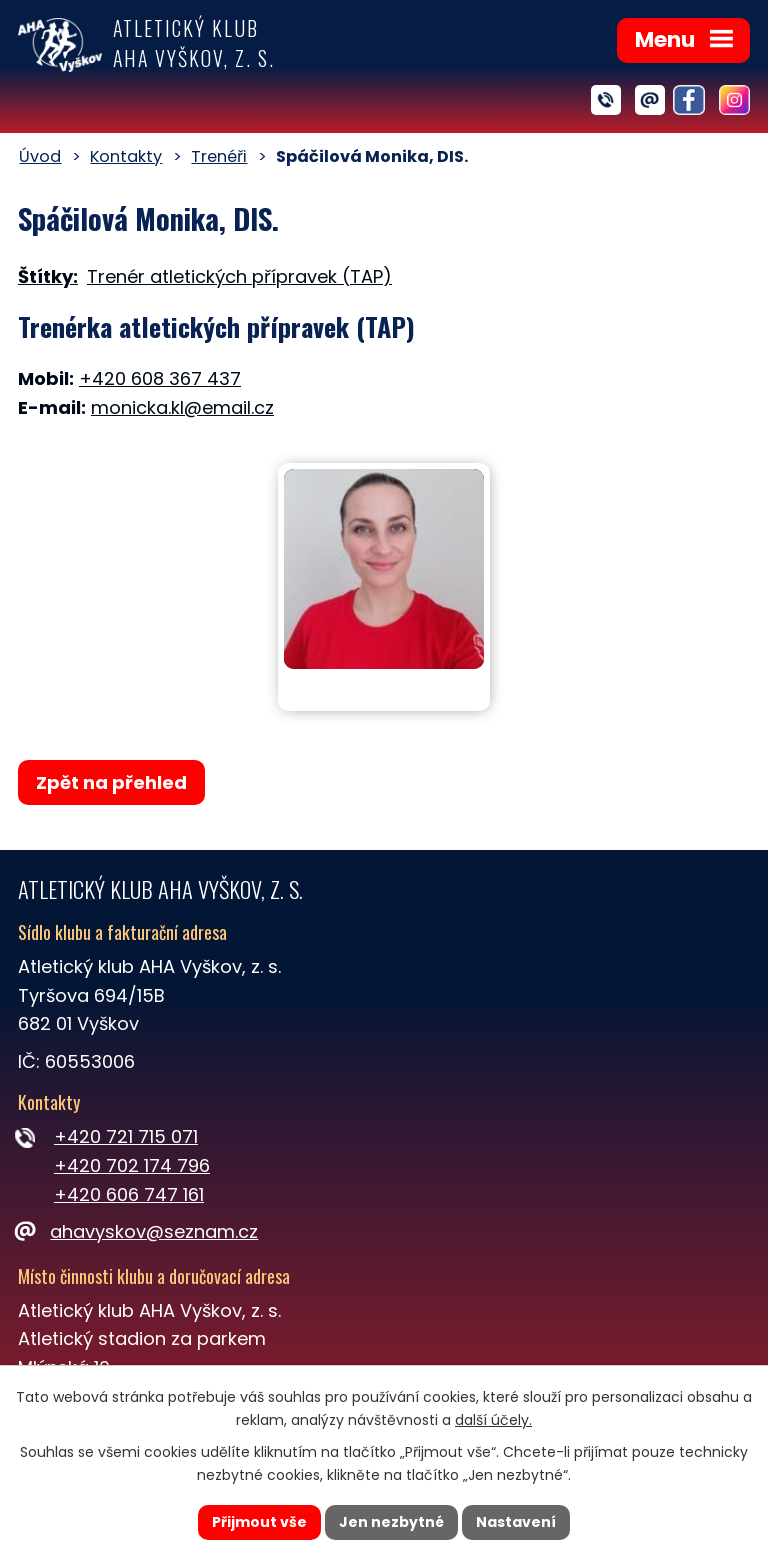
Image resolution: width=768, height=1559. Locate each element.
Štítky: (48, 276)
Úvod (40, 156)
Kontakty (126, 156)
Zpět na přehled (111, 782)
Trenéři (219, 156)
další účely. (493, 1420)
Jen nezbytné (391, 1522)
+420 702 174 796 (132, 1165)
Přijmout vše (259, 1522)
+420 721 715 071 (126, 1136)
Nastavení (516, 1522)
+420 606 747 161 (129, 1194)
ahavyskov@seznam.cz (138, 1231)
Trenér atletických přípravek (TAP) (239, 276)
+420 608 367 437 (160, 378)
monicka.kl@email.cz (182, 407)
